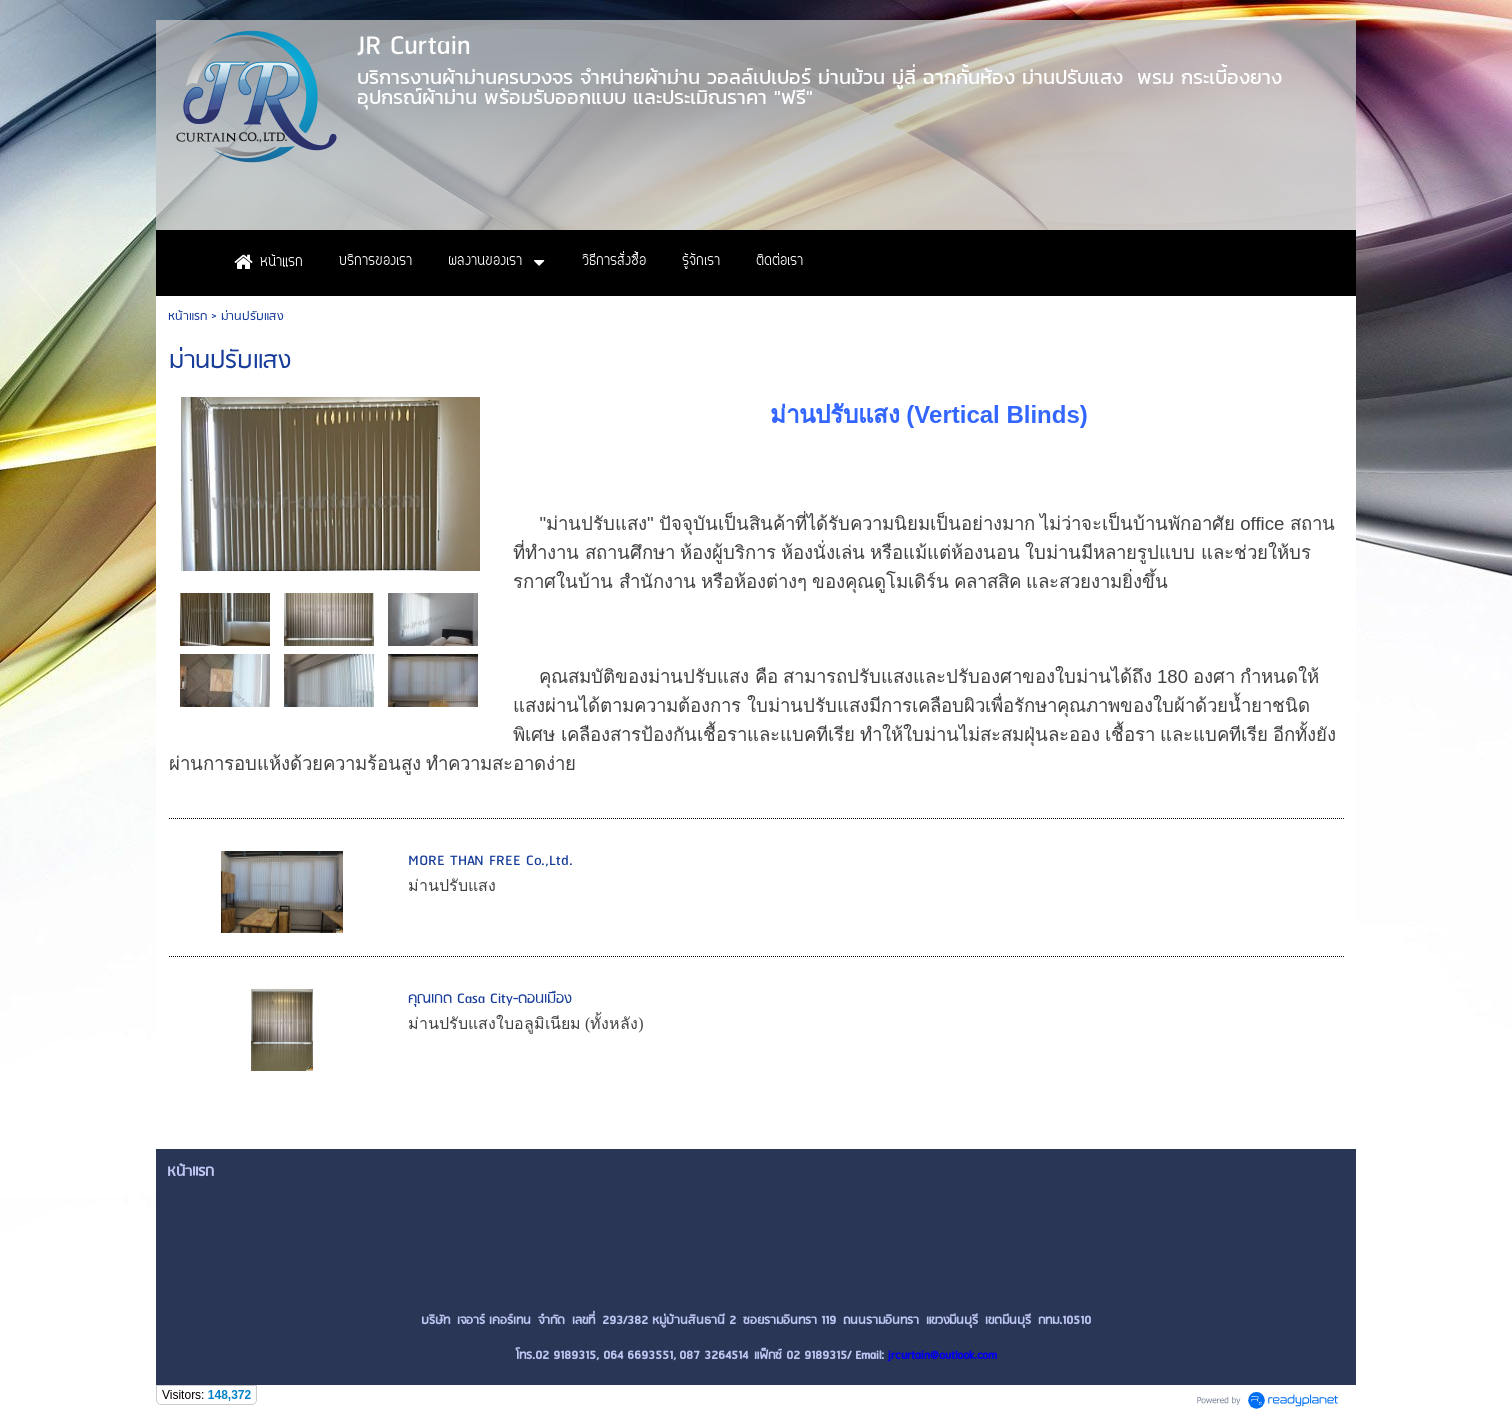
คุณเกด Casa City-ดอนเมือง (490, 999)
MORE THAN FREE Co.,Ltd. (490, 861)
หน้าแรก (187, 316)
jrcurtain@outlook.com (942, 1355)
